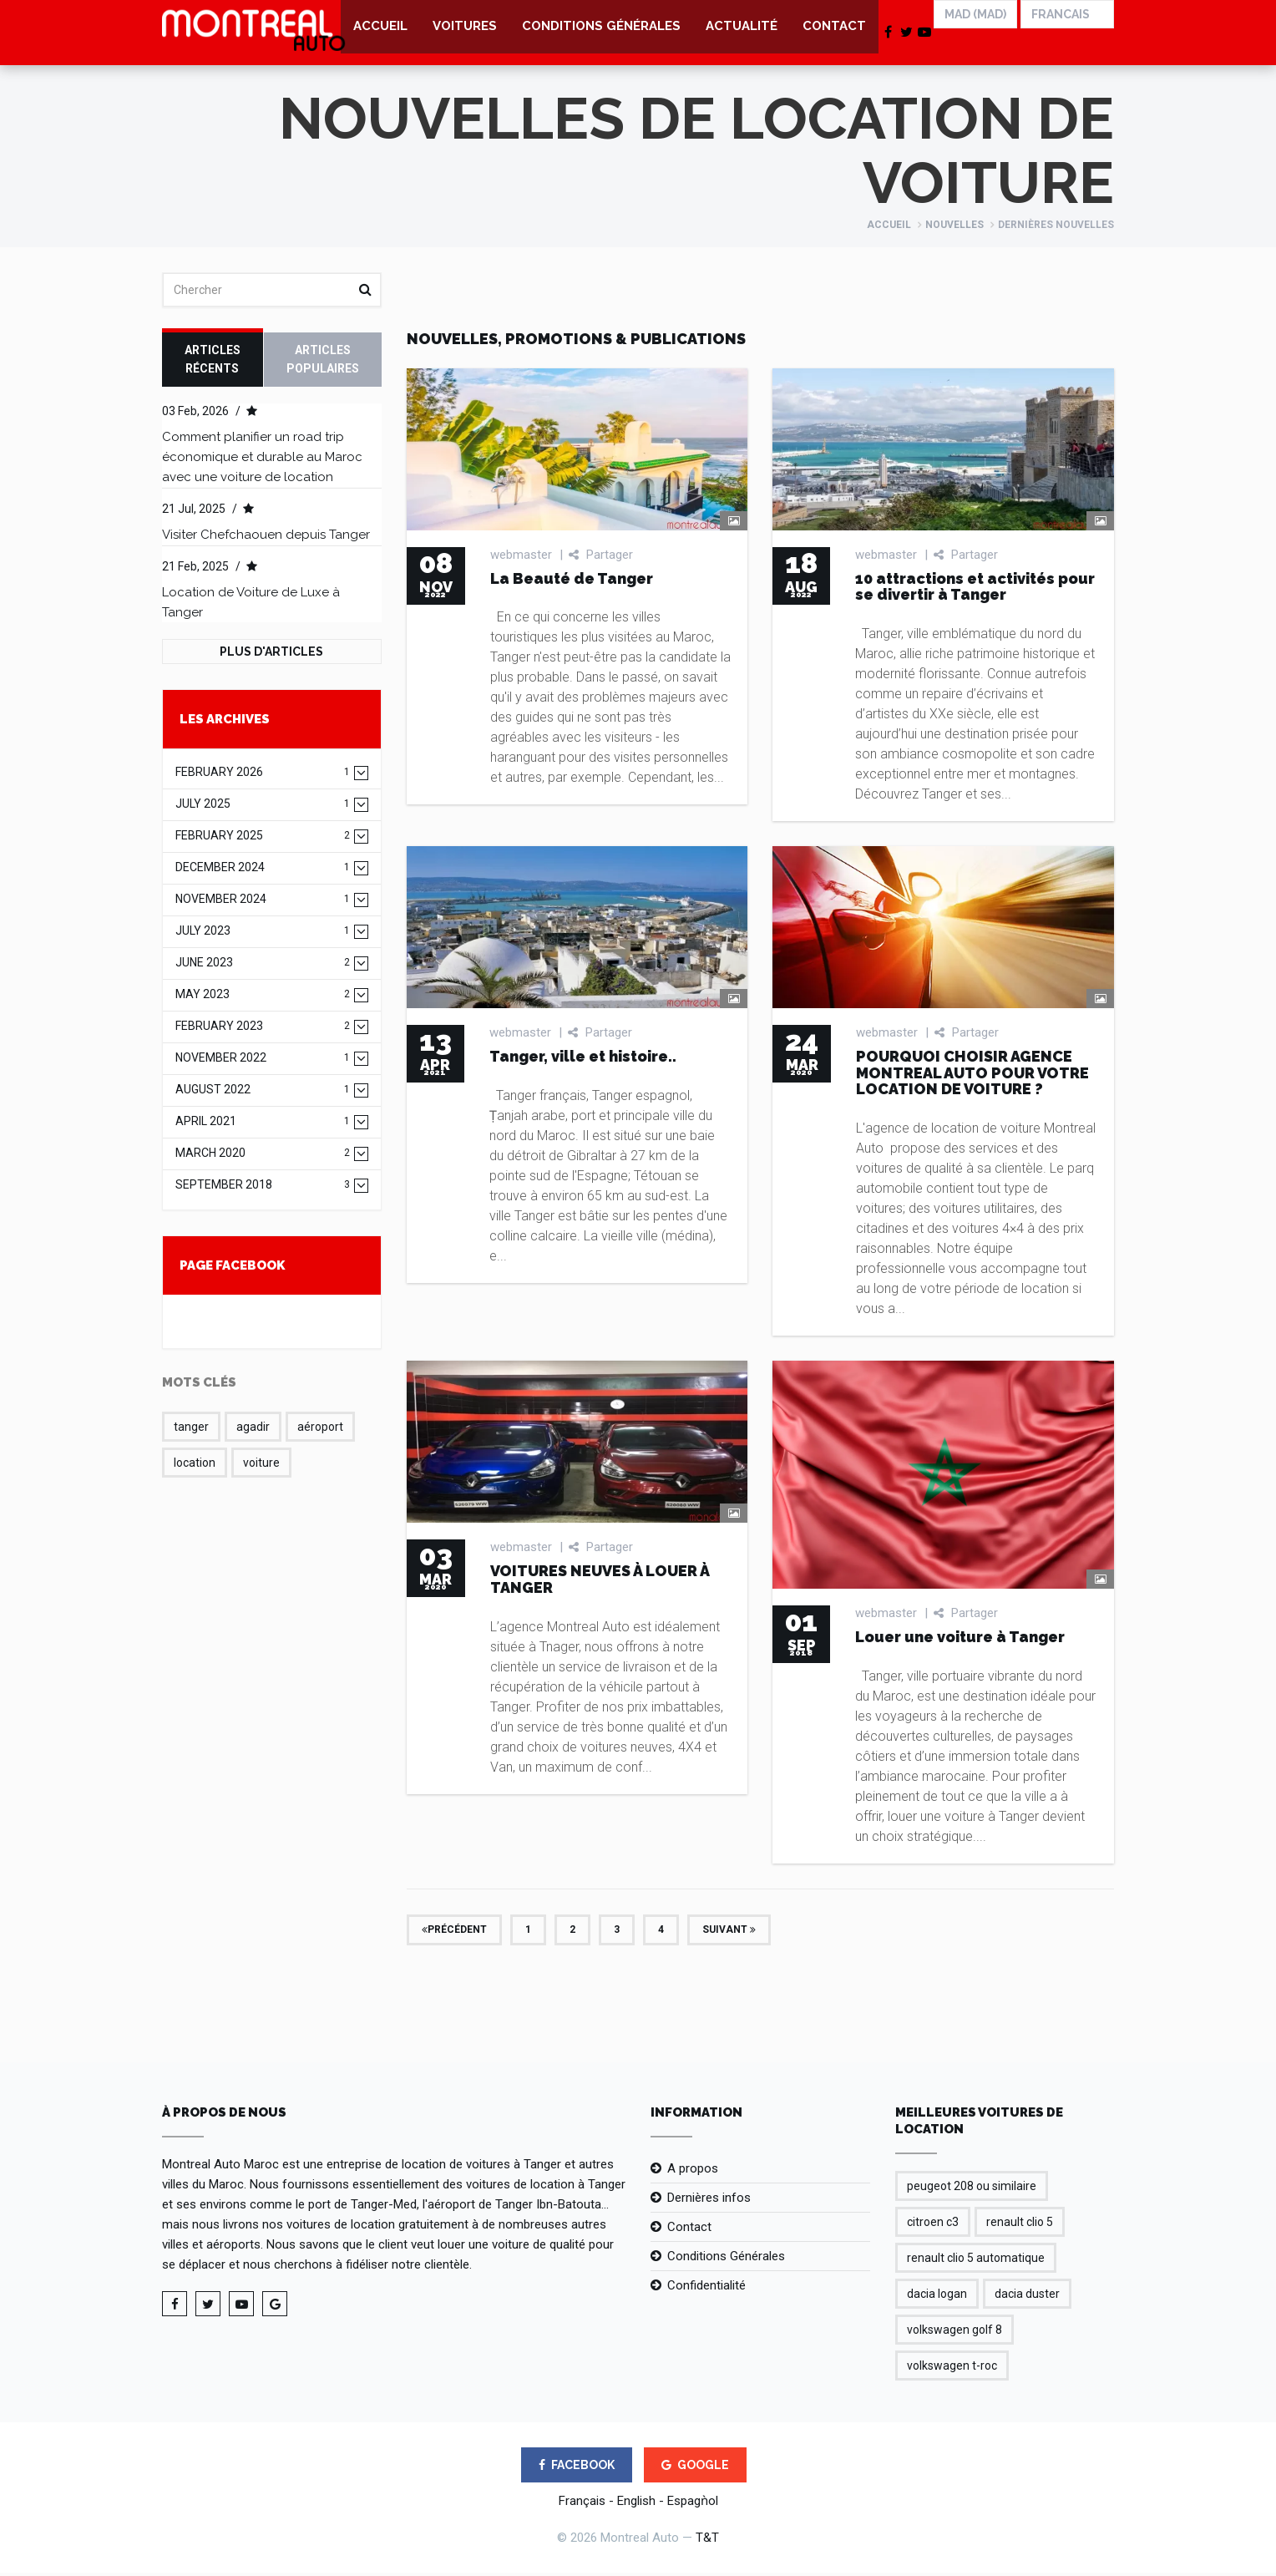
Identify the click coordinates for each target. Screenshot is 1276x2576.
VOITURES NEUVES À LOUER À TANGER (599, 1582)
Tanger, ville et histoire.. (582, 1059)
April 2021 (262, 1124)
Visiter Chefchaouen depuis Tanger (266, 537)
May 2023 (262, 997)
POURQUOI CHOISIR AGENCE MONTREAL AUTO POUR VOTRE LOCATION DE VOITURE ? (972, 1076)
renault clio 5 (1019, 2225)
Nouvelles (954, 228)
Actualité (741, 33)
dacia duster (1027, 2297)
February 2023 (262, 1029)
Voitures (465, 33)
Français (582, 2504)
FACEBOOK (577, 2468)
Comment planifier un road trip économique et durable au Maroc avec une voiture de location (262, 460)
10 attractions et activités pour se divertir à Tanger (975, 589)
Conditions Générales (601, 33)
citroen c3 (933, 2225)
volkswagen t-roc (952, 2369)
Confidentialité (706, 2288)
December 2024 (262, 871)
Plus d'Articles (271, 655)
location (194, 1466)
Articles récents (213, 362)
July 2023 (262, 934)
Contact (834, 33)
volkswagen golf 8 (954, 2333)
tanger (191, 1430)
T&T (707, 2540)
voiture (261, 1466)
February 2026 (262, 775)
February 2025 (262, 839)
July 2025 (262, 807)
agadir (253, 1430)
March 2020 (262, 1156)
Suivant (729, 1932)
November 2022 (262, 1061)
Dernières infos (709, 2200)
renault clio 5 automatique (976, 2261)
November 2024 (262, 902)
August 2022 (262, 1093)
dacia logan (937, 2297)
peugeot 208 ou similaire (971, 2189)
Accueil (380, 33)
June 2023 (262, 966)
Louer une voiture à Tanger (960, 1640)
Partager (601, 557)
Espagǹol (692, 2504)
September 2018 (262, 1188)
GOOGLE (695, 2468)
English (636, 2504)
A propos (692, 2171)
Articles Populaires (322, 362)
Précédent (454, 1932)
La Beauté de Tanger (571, 581)
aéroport (320, 1430)
